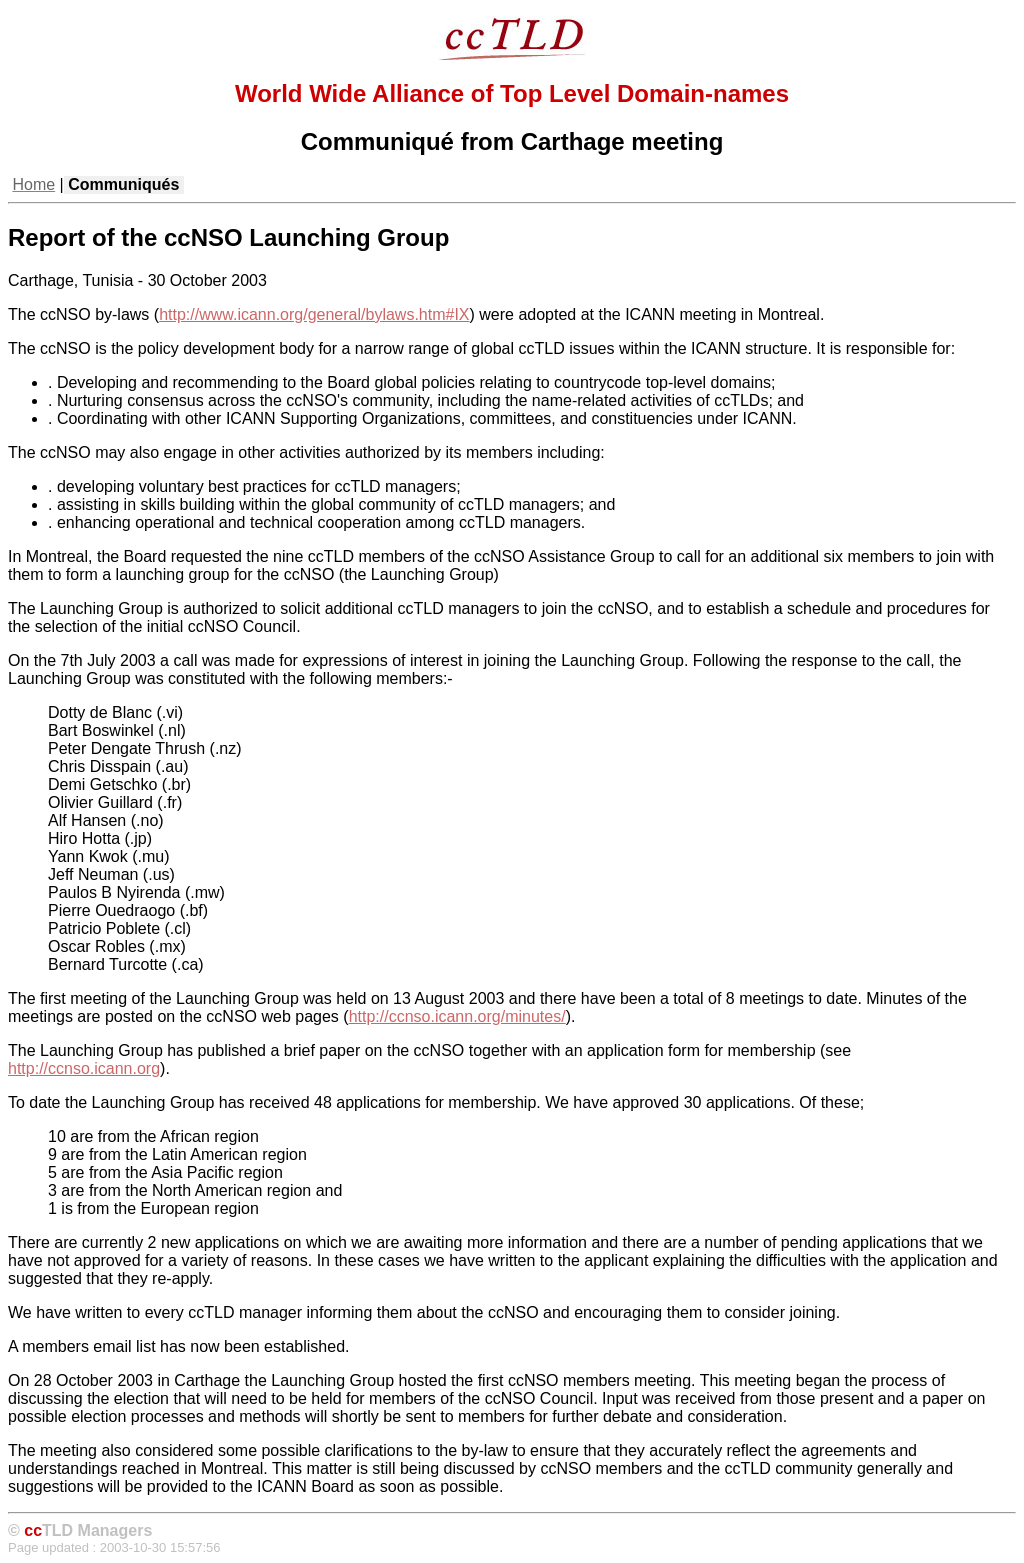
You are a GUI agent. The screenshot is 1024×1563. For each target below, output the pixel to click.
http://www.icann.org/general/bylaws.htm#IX (314, 314)
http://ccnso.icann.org (84, 1068)
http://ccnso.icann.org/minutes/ (457, 1016)
